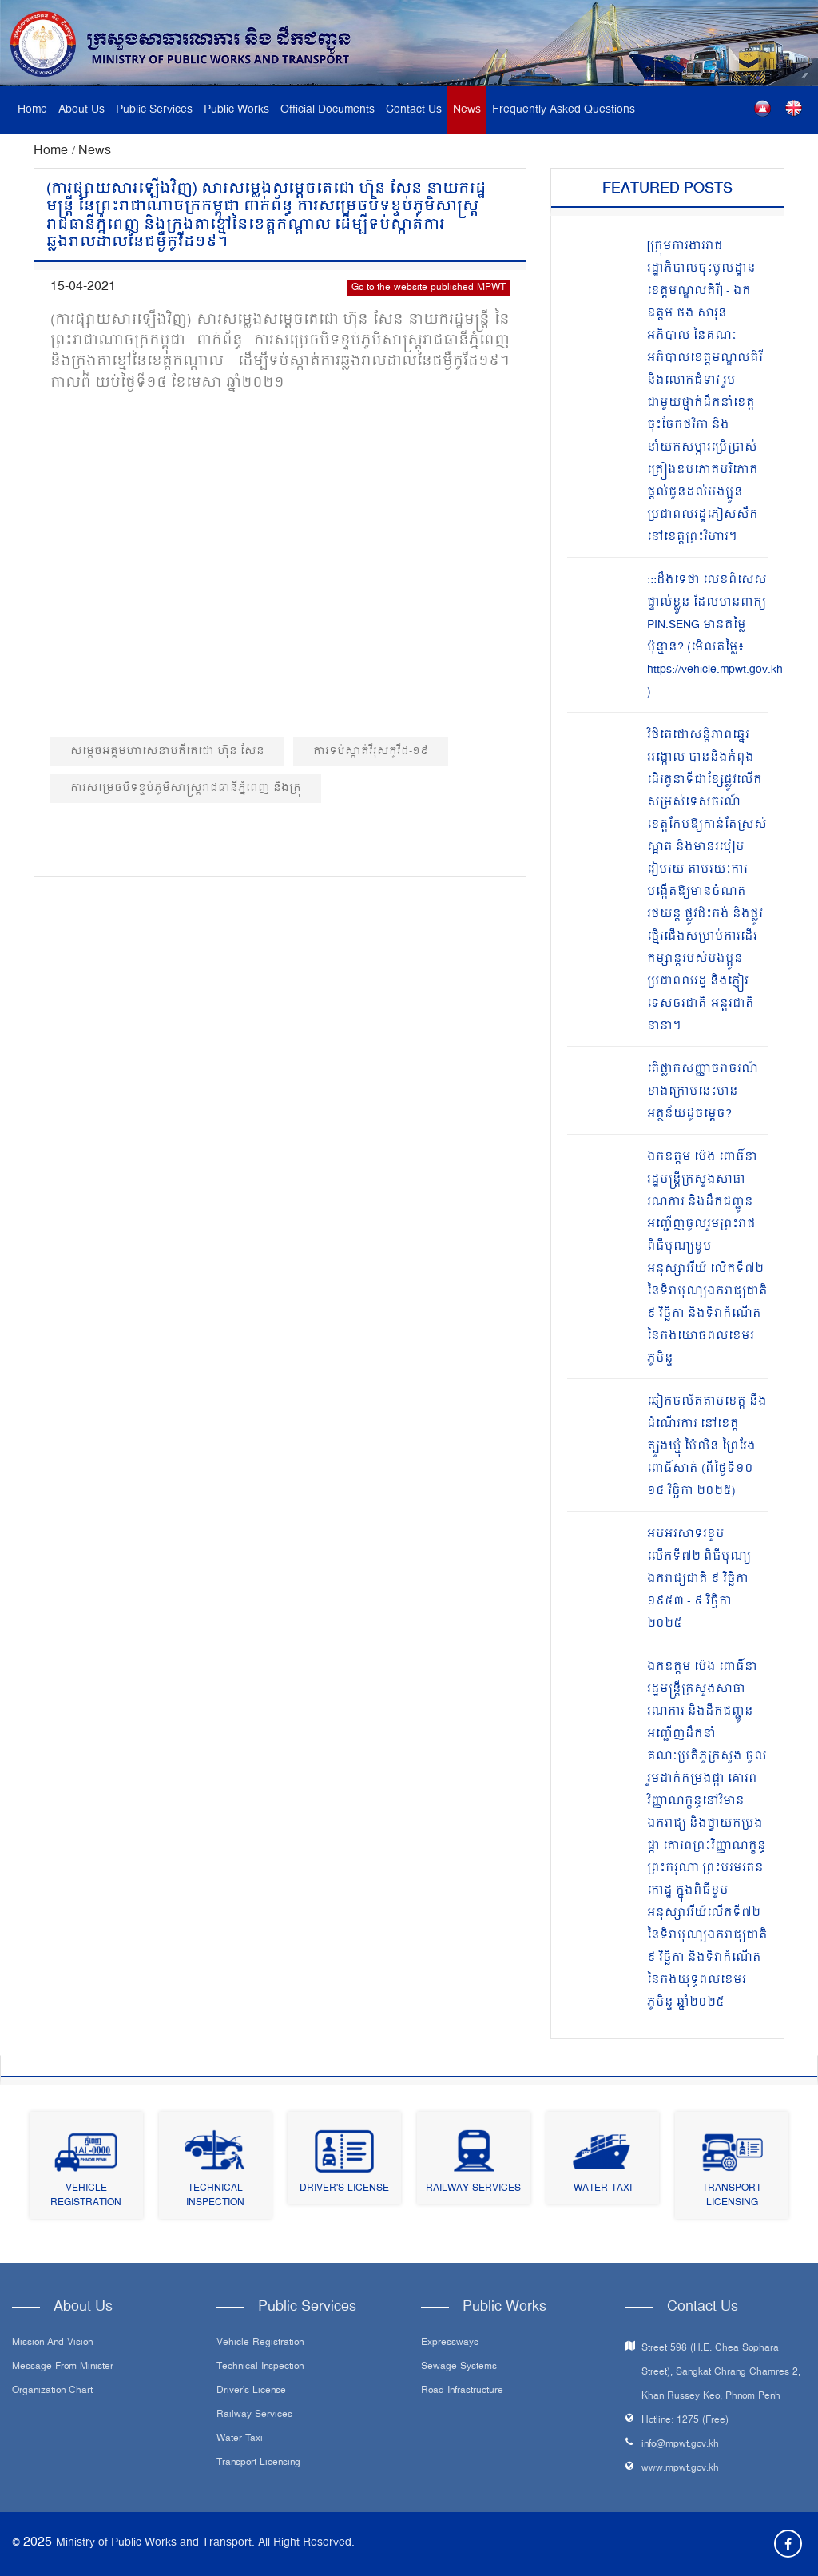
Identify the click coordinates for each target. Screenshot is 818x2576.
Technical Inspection (215, 2196)
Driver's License (344, 2188)
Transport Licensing (731, 2196)
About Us (81, 110)
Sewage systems (459, 2367)
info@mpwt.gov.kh (680, 2444)
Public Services (154, 110)
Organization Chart (52, 2391)
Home (32, 110)
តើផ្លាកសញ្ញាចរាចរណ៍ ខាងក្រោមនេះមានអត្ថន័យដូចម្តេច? (702, 1091)
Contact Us (414, 110)
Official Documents (327, 110)
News (467, 110)
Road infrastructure (462, 2391)
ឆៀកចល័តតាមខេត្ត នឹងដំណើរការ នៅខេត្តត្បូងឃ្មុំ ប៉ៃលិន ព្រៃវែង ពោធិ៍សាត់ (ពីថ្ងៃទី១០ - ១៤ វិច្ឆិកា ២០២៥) (707, 1446)
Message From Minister (62, 2367)
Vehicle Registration (85, 2196)
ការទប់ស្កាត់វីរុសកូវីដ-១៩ (370, 751)
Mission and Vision (52, 2343)
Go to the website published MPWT (428, 288)
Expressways (449, 2343)
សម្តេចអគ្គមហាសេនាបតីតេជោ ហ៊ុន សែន (167, 751)
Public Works (236, 110)
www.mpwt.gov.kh (680, 2468)
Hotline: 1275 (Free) (685, 2420)
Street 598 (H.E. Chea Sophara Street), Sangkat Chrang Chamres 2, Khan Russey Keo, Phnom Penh (720, 2372)
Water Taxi (603, 2188)
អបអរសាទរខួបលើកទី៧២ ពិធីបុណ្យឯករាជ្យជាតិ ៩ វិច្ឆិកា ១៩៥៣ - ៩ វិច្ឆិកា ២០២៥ (699, 1579)
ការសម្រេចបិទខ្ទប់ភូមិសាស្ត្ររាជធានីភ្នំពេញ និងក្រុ (185, 788)
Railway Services (473, 2188)
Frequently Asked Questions (563, 110)
